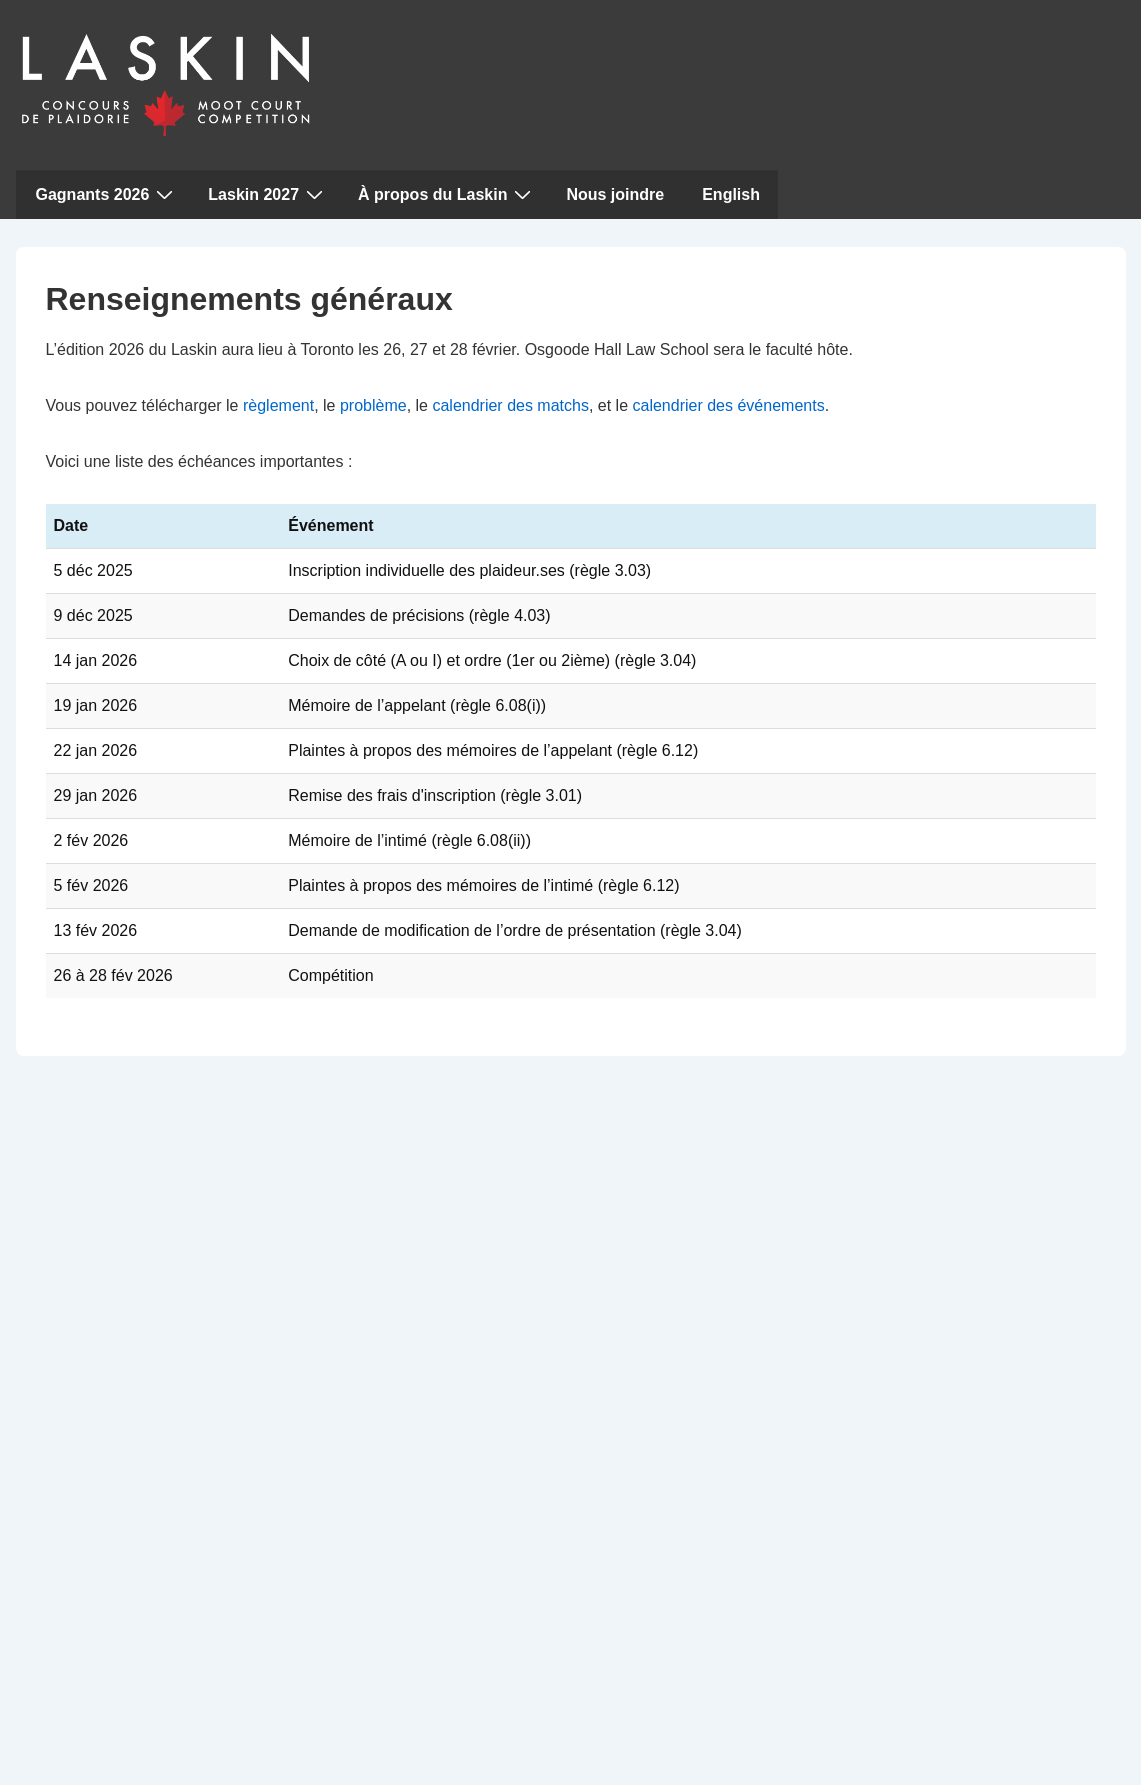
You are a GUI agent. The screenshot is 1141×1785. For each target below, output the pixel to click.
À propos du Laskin (447, 194)
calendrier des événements (729, 405)
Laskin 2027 (268, 194)
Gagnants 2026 (107, 194)
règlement (278, 405)
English (731, 194)
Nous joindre (615, 194)
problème (373, 405)
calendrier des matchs (510, 405)
